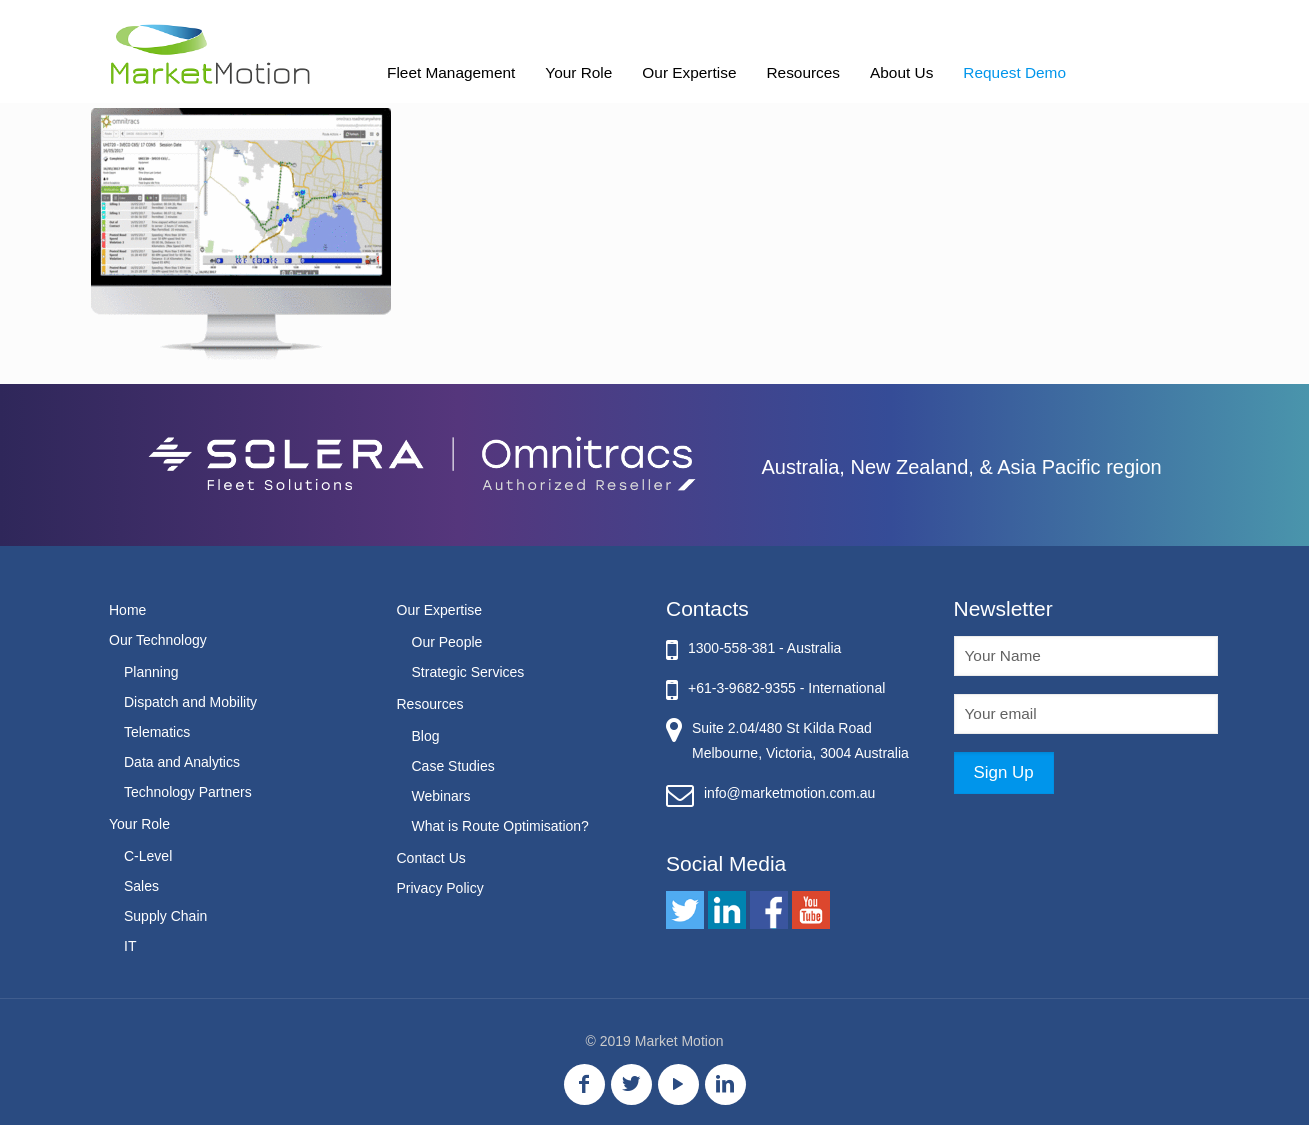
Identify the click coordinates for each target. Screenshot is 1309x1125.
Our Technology (158, 640)
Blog (426, 736)
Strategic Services (468, 672)
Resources (430, 704)
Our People (447, 642)
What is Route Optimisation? (500, 826)
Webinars (441, 796)
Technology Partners (188, 792)
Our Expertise (440, 610)
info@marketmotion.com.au (789, 793)
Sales (141, 886)
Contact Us (431, 858)
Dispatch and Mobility (190, 702)
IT (130, 946)
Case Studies (453, 766)
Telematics (157, 732)
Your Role (139, 824)
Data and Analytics (182, 762)
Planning (151, 672)
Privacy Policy (440, 888)
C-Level (148, 856)
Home (127, 610)
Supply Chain (165, 916)
